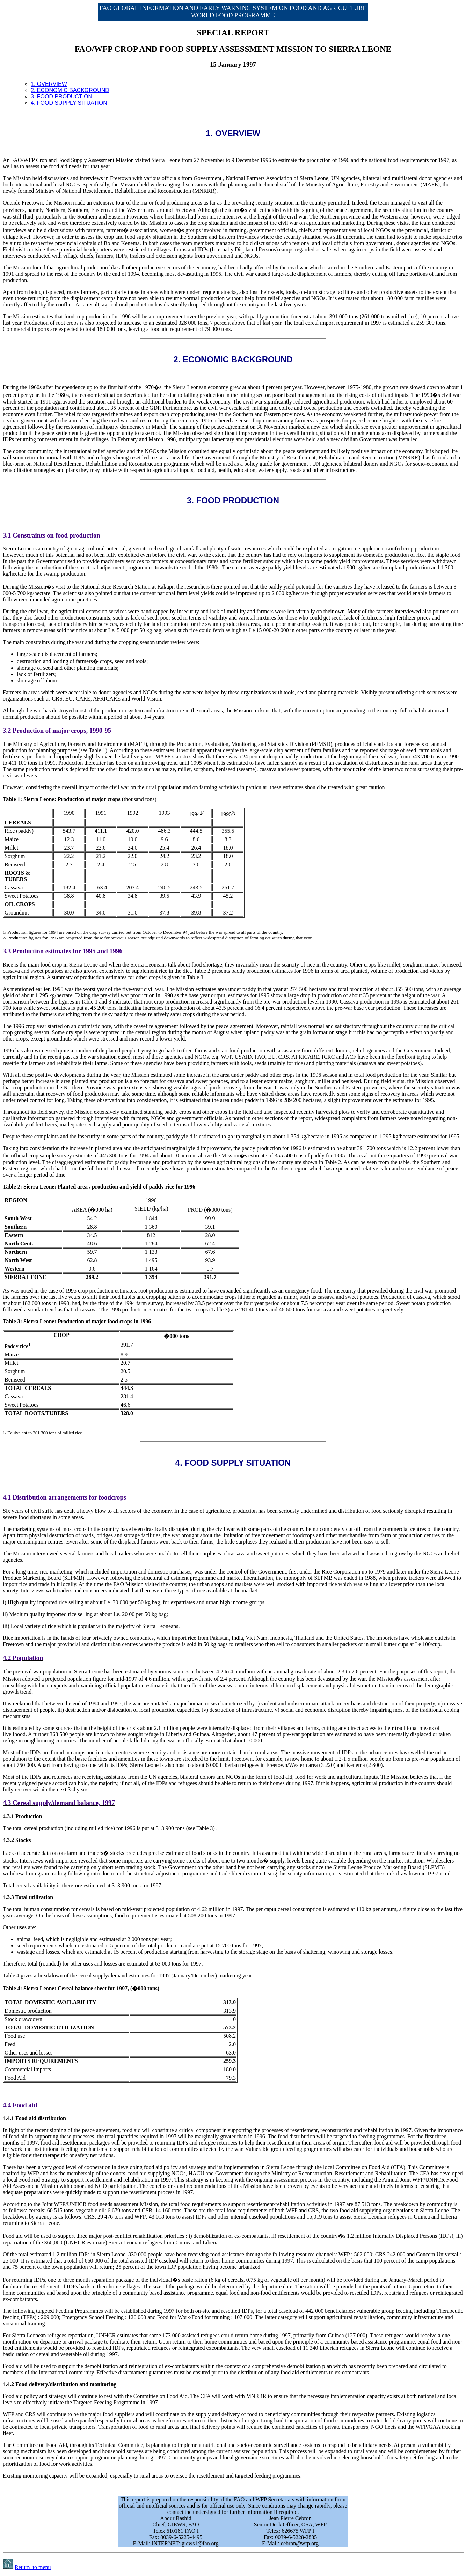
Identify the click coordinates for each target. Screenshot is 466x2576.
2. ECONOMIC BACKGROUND (70, 90)
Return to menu (33, 2567)
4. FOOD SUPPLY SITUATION (69, 103)
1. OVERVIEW (49, 84)
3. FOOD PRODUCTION (61, 96)
